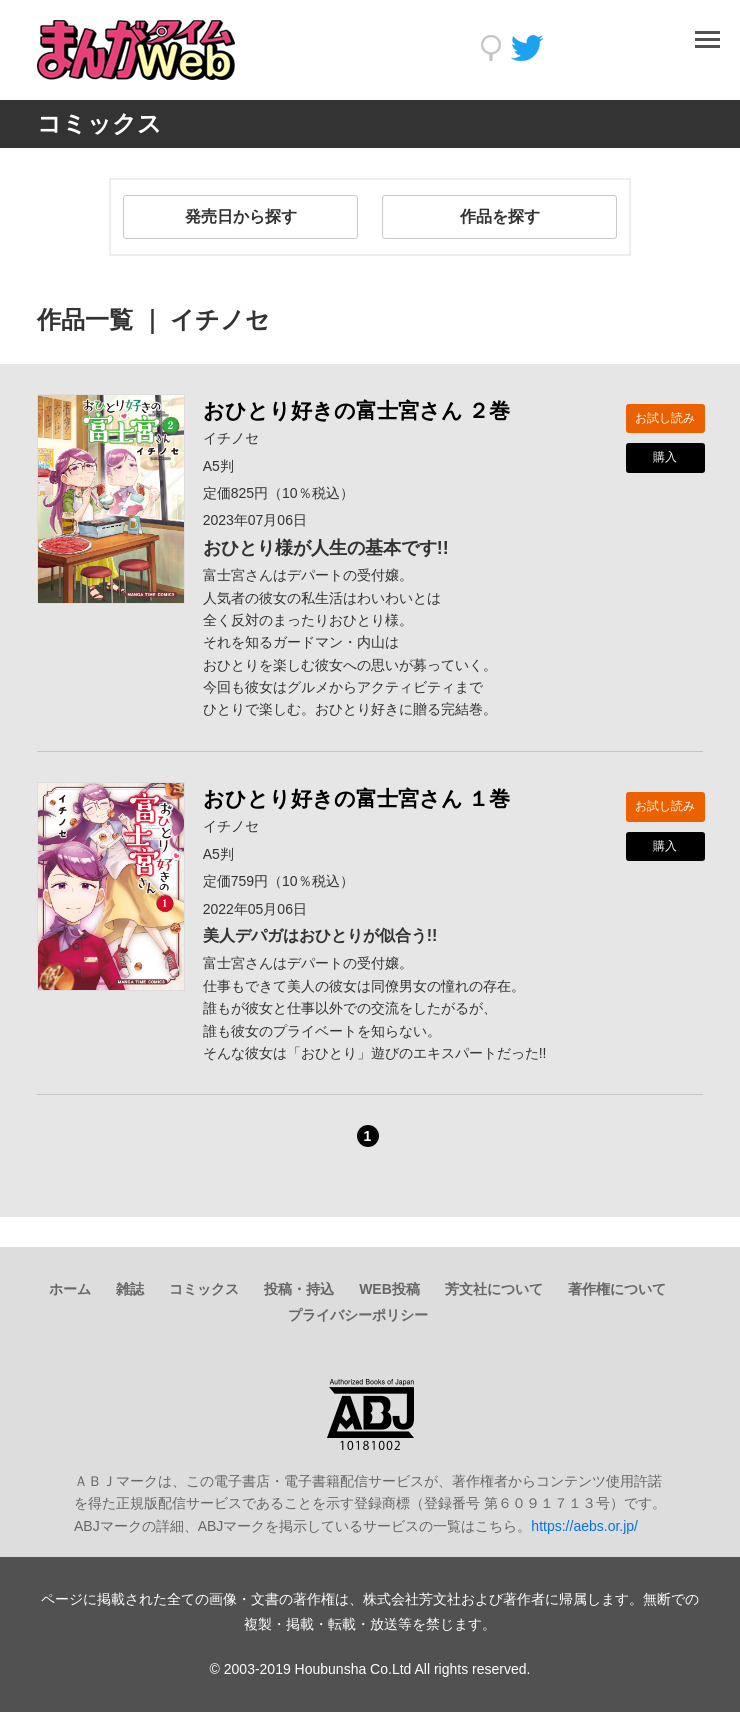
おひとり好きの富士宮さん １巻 (357, 798)
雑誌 (130, 1289)
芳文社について (494, 1289)
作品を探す (500, 216)
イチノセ (231, 438)
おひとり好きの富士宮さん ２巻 (357, 410)
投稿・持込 (299, 1289)
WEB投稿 (389, 1289)
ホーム (70, 1289)
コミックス (204, 1289)
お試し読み (665, 418)
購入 (665, 457)
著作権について (617, 1289)
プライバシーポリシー (358, 1315)
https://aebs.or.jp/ (584, 1526)
